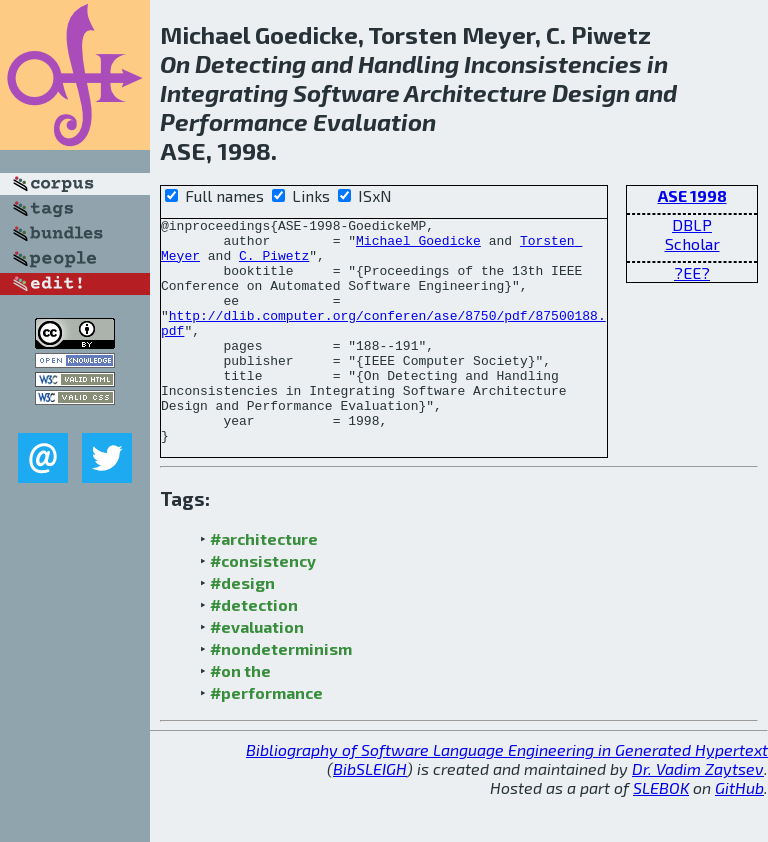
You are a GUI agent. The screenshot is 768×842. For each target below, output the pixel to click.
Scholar (692, 243)
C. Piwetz (274, 264)
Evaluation (374, 121)
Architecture (475, 92)
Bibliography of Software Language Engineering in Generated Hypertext (507, 794)
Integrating (224, 92)
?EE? (692, 272)
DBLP (692, 224)
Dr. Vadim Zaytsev (698, 813)
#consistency (263, 605)
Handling (408, 63)
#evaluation (257, 671)
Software (346, 92)
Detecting (250, 63)
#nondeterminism (281, 693)
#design (242, 627)
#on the (240, 715)
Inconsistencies (553, 63)
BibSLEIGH (370, 813)
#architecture (264, 583)
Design (591, 92)
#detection (254, 649)
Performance (234, 121)
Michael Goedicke (418, 246)
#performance (266, 737)
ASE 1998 (692, 195)
